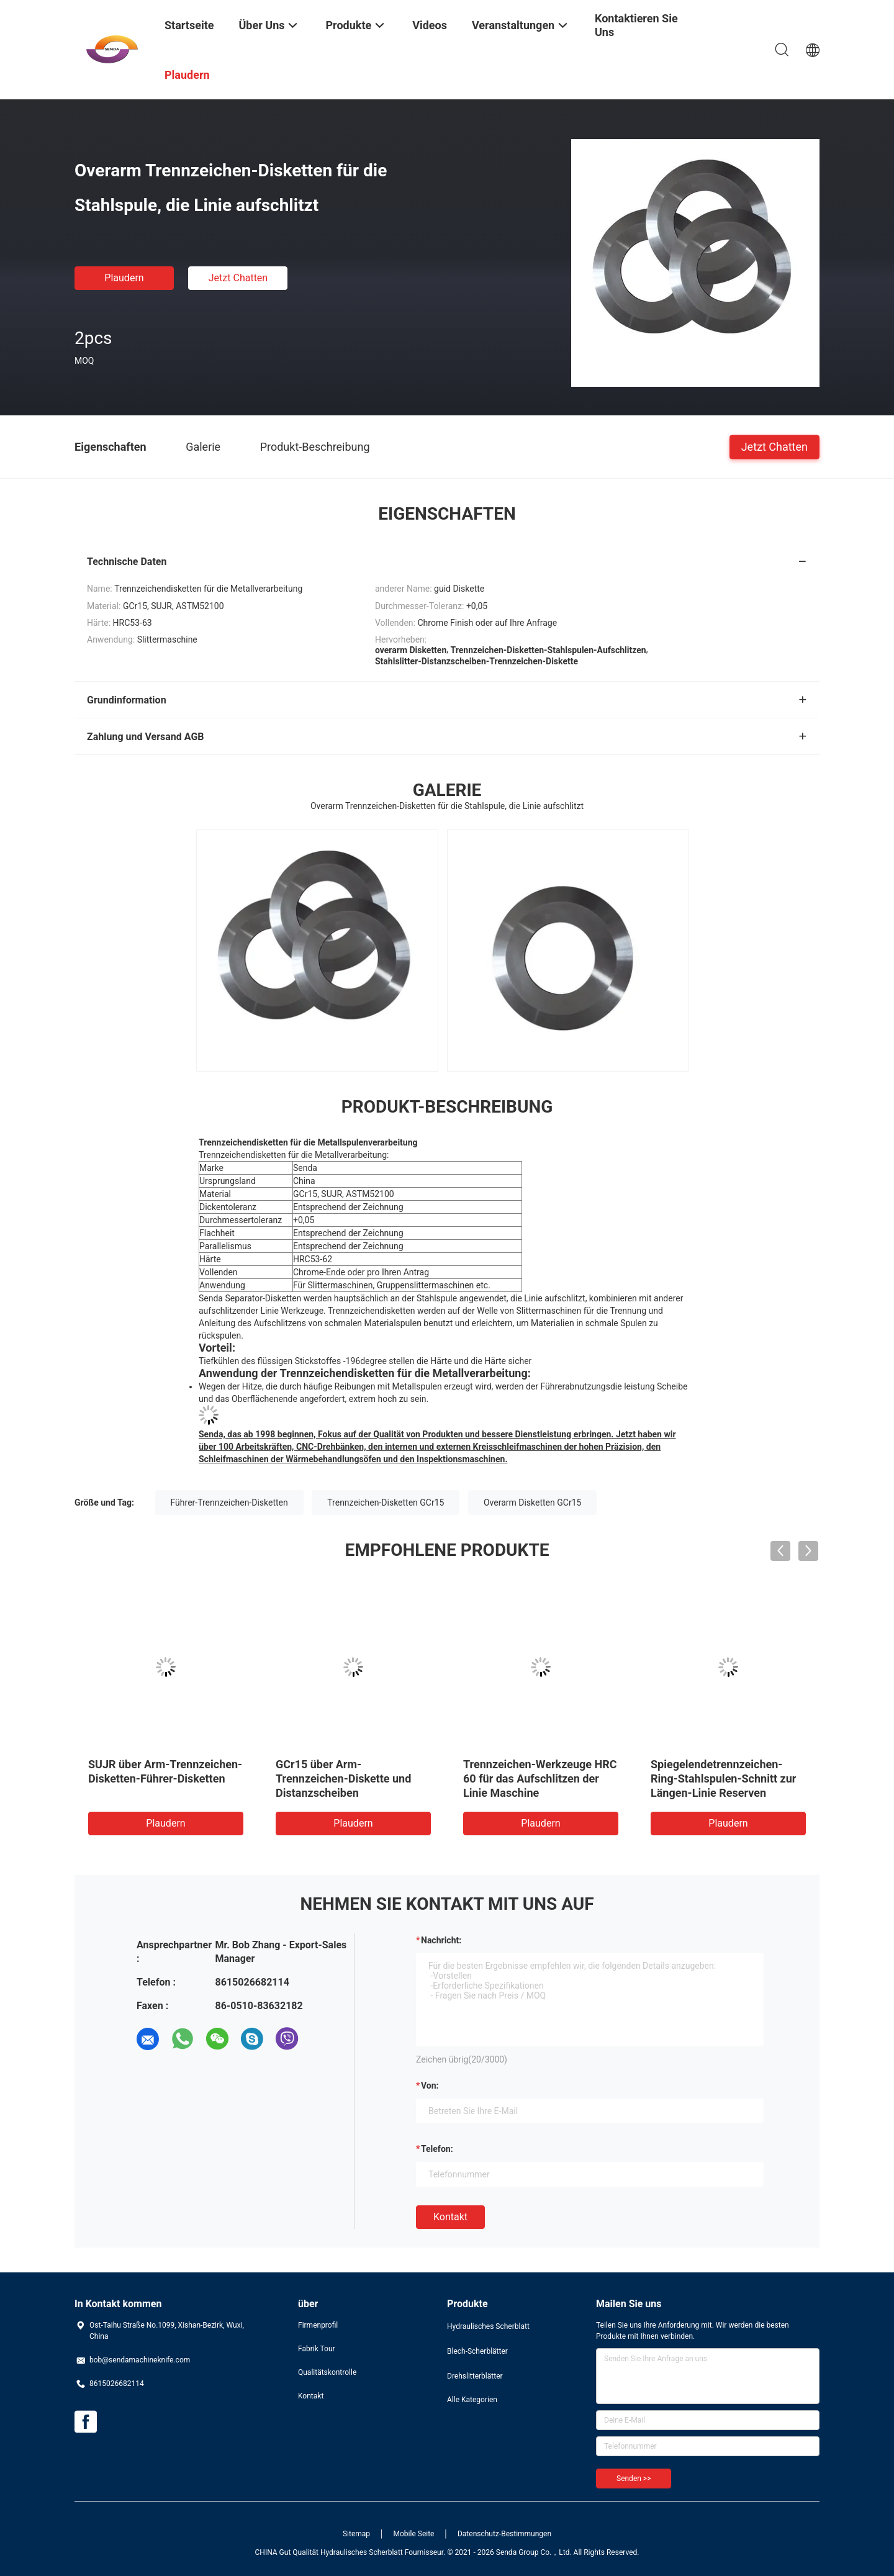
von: (430, 2085)
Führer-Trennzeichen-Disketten (229, 1502)
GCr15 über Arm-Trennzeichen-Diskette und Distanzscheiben (343, 1778)
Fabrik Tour (316, 2348)
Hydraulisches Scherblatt (488, 2326)
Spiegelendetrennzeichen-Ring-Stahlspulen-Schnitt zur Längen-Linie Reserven (723, 1778)
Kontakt (450, 2217)
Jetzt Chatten (238, 278)
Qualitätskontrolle (327, 2372)
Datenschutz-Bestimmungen (504, 2533)
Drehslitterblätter (475, 2376)
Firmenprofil (318, 2325)
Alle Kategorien (472, 2399)
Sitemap (356, 2533)
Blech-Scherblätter (477, 2351)
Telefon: (437, 2149)
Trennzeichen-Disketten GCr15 (385, 1502)
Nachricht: (441, 1940)
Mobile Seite (414, 2533)
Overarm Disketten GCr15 (532, 1502)
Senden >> (633, 2478)
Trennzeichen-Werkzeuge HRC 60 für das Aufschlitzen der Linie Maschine (539, 1778)
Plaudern (123, 278)
